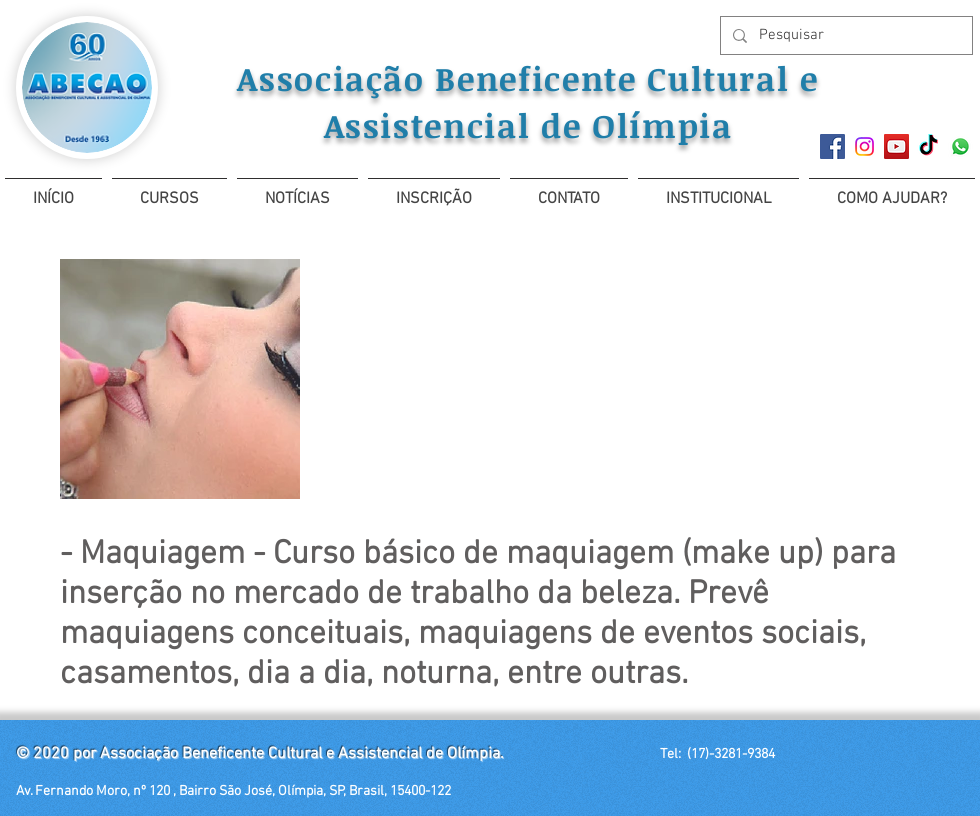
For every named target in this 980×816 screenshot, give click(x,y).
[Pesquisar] (844, 35)
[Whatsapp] (960, 146)
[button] (169, 190)
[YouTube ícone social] (896, 146)
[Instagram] (864, 146)
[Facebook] (832, 146)
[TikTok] (928, 146)
